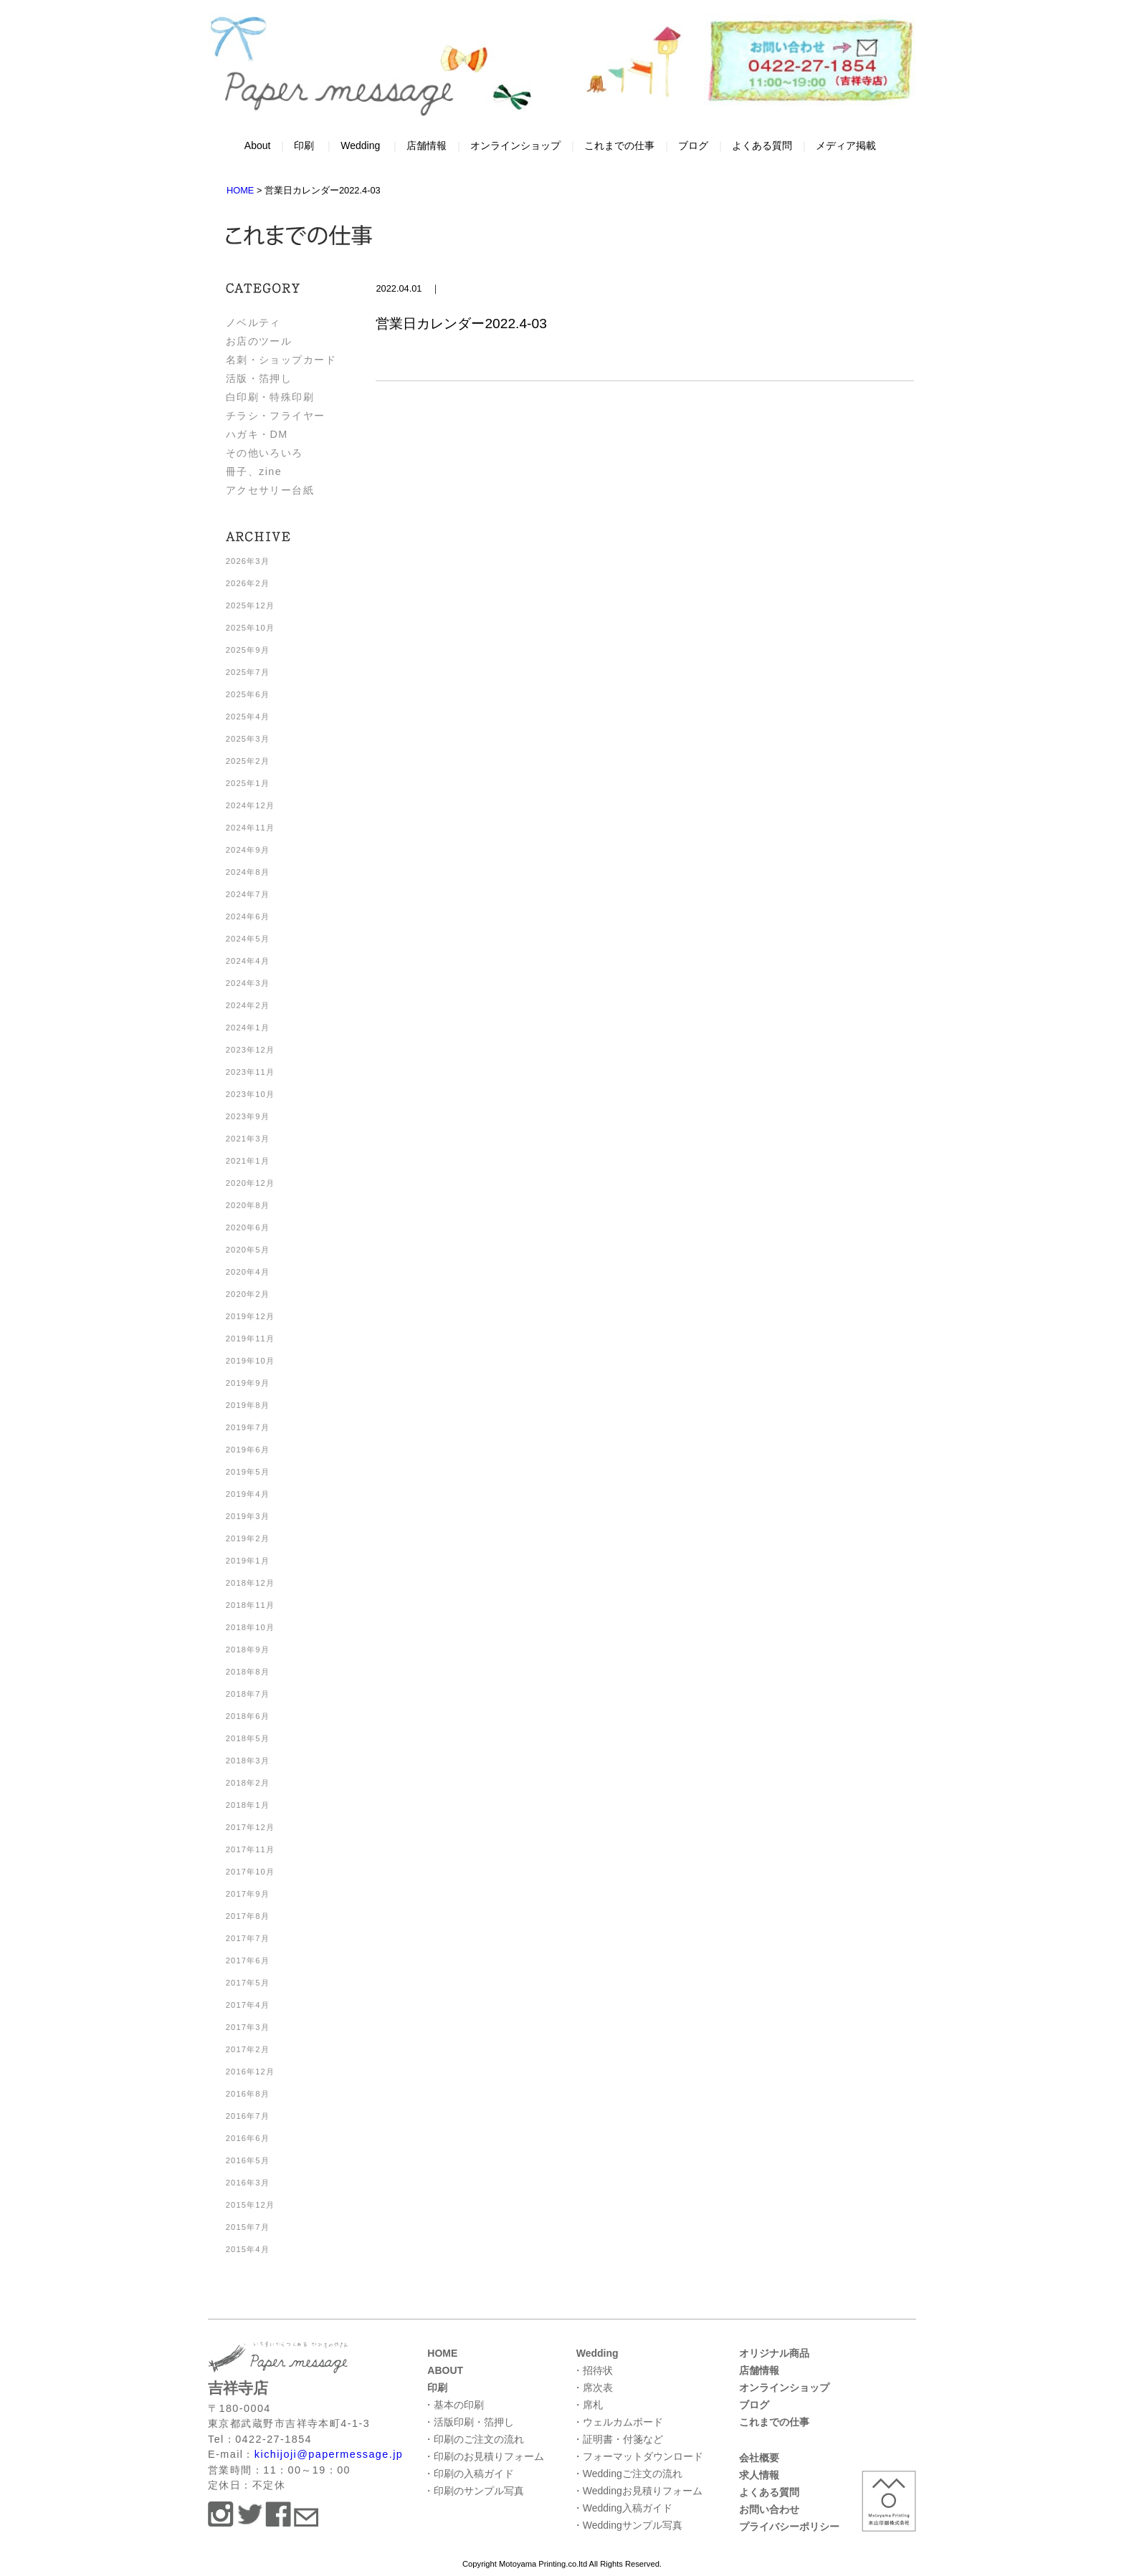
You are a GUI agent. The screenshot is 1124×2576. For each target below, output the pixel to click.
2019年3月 (248, 1516)
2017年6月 (248, 1960)
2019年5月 (248, 1471)
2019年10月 (250, 1360)
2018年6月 (248, 1716)
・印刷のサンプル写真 (474, 2490)
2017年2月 (248, 2049)
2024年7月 (248, 894)
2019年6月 (248, 1449)
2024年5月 (248, 938)
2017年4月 (248, 2005)
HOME (442, 2353)
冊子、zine (254, 471)
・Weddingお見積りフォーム (637, 2490)
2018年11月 (250, 1605)
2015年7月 (248, 2227)
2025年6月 (248, 694)
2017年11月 (250, 1849)
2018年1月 (248, 1805)
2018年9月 (248, 1649)
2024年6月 (248, 916)
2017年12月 (250, 1827)
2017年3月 (248, 2027)
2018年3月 (248, 1760)
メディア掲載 (846, 145)
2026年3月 (248, 561)
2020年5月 (248, 1249)
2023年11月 (250, 1072)
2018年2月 (248, 1782)
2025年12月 (250, 605)
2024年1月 (248, 1027)
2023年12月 (250, 1049)
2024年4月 (248, 961)
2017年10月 (250, 1871)
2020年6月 (248, 1227)
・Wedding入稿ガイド (622, 2508)
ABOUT (445, 2370)
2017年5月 (248, 1982)
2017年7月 (248, 1938)
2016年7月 (248, 2116)
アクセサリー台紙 (270, 490)
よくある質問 (762, 145)
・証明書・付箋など (618, 2439)
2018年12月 (250, 1583)
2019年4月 (248, 1494)
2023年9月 (248, 1116)
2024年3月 (248, 983)
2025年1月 (248, 783)
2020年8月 (248, 1205)
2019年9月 (248, 1383)
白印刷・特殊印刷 (270, 397)
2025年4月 (248, 716)
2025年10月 (250, 627)
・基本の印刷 (454, 2404)
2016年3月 (248, 2182)
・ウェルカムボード (618, 2422)
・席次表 (593, 2387)
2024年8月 (248, 872)
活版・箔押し (259, 378)
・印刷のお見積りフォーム (484, 2456)
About (257, 145)
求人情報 (759, 2475)
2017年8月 (248, 1916)
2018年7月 (248, 1694)
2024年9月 (248, 850)
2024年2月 (248, 1005)
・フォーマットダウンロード (638, 2456)
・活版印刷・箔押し (469, 2422)
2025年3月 (248, 738)
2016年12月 (250, 2071)
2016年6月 (248, 2138)
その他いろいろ (264, 453)
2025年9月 (248, 650)
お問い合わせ (769, 2509)
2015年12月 (250, 2205)
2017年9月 (248, 1894)
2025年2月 (248, 761)
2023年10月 (250, 1094)
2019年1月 (248, 1560)
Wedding (360, 145)
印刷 (304, 145)
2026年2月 (248, 583)
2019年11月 (250, 1338)
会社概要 (759, 2458)
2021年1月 (248, 1161)
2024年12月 (250, 805)
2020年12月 (250, 1183)
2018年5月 (248, 1738)
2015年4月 (248, 2249)
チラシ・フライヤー (275, 415)
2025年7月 (248, 672)
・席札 (588, 2404)
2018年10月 (250, 1627)
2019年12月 (250, 1316)
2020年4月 (248, 1272)
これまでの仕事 (619, 145)
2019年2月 (248, 1538)
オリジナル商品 (774, 2353)
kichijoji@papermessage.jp (328, 2454)
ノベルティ (253, 322)
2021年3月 (248, 1138)
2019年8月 (248, 1405)
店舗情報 (426, 145)
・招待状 (593, 2370)
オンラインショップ (515, 145)
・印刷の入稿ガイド (469, 2473)
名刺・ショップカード (281, 359)
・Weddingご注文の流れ (627, 2473)
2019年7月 (248, 1427)
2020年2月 (248, 1294)
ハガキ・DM (257, 434)
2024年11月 (250, 827)
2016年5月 (248, 2160)
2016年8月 (248, 2093)
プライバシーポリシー (789, 2526)
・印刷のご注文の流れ (474, 2439)
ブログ (693, 145)
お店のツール (259, 341)
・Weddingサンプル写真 (627, 2525)
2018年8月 (248, 1671)
